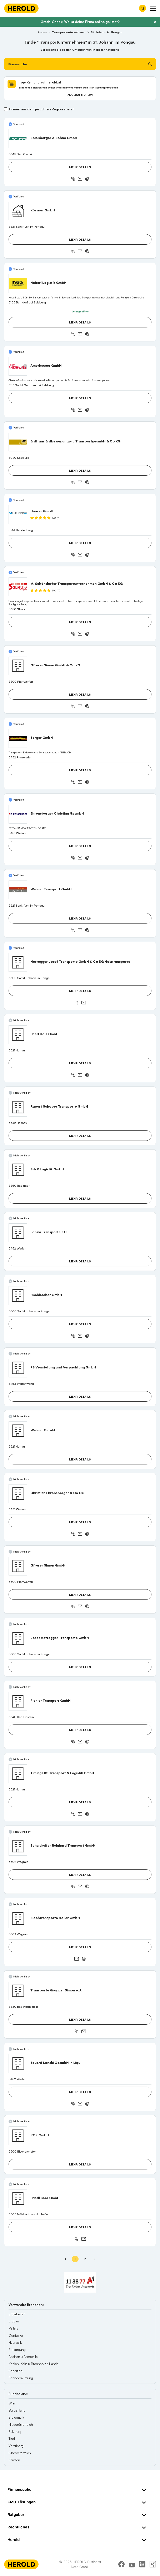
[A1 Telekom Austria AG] (80, 2282)
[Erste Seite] (65, 2259)
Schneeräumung (21, 2378)
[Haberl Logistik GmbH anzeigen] (18, 283)
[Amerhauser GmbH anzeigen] (18, 366)
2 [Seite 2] (85, 2259)
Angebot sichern (80, 94)
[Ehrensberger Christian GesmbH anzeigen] (18, 814)
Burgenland (17, 2410)
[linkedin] (142, 2564)
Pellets (13, 2328)
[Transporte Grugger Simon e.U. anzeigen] (18, 1991)
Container (16, 2335)
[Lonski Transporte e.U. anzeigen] (18, 1232)
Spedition (15, 2371)
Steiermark (16, 2417)
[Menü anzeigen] (153, 8)
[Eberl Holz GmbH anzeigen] (18, 1034)
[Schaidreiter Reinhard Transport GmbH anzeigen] (18, 1846)
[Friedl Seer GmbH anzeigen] (18, 2198)
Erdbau (14, 2321)
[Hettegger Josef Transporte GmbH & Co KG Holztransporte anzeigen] (18, 962)
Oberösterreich (20, 2453)
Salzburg (15, 2431)
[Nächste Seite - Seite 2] (94, 2259)
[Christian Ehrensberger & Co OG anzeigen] (18, 1493)
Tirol (12, 2439)
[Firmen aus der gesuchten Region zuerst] (5, 109)
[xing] (153, 2564)
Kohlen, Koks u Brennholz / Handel (34, 2364)
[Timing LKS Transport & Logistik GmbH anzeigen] (18, 1773)
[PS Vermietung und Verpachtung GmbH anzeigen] (18, 1368)
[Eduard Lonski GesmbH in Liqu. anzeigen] (18, 2063)
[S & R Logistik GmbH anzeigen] (18, 1170)
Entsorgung (17, 2349)
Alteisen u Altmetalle (23, 2357)
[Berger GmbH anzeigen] (18, 738)
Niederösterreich (21, 2424)
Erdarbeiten (17, 2314)
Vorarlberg (16, 2446)
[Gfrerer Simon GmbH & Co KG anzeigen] (18, 666)
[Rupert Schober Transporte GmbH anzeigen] (18, 1107)
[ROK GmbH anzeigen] (18, 2135)
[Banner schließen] (155, 21)
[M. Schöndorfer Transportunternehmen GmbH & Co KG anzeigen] (18, 586)
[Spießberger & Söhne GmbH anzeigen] (18, 138)
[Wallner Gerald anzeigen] (18, 1430)
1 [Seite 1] (75, 2259)
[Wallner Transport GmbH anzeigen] (18, 890)
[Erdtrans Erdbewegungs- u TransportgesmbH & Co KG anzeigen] (18, 442)
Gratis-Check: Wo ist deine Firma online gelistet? (80, 22)
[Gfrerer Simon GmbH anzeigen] (18, 1566)
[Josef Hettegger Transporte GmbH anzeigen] (18, 1638)
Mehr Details (80, 167)
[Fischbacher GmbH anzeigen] (18, 1295)
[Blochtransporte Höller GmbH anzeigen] (18, 1918)
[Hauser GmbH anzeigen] (18, 514)
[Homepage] (21, 8)
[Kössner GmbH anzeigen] (18, 211)
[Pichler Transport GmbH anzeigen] (18, 1701)
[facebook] (121, 2564)
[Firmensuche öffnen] (142, 8)
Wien (12, 2403)
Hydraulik (15, 2342)
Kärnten (14, 2460)
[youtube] (132, 2564)
